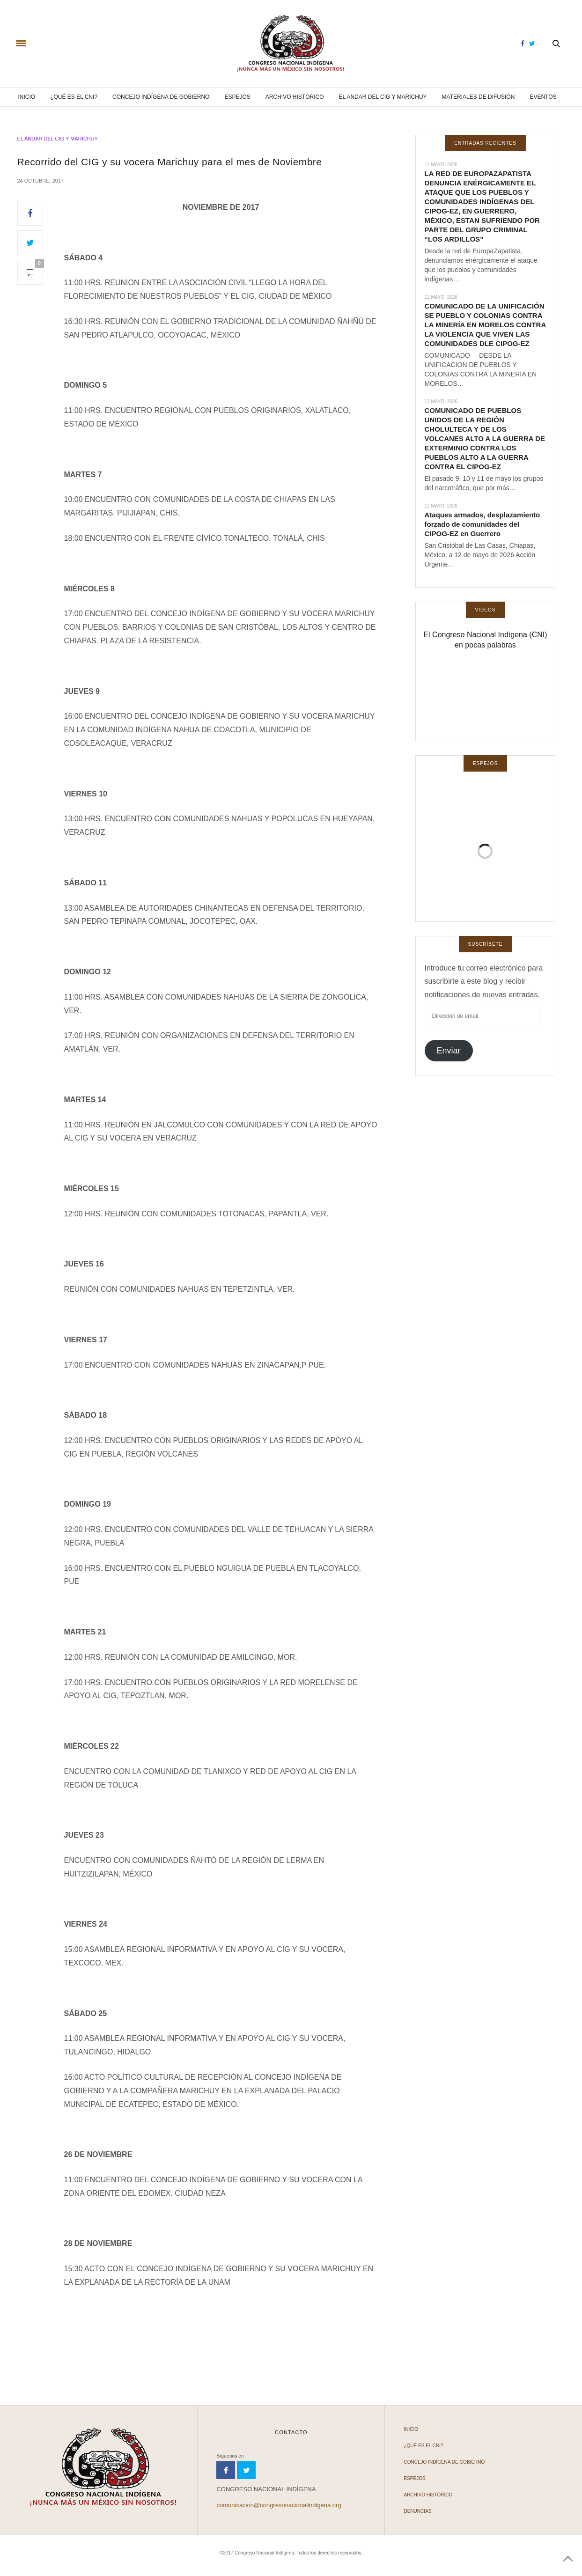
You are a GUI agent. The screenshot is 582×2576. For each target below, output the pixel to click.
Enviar (448, 1050)
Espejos (237, 97)
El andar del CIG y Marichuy (383, 97)
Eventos (543, 97)
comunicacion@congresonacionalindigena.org (278, 2505)
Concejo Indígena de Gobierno (160, 97)
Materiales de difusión (478, 97)
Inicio (26, 97)
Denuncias (417, 2511)
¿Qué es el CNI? (73, 97)
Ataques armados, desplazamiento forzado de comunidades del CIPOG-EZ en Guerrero (482, 524)
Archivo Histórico (294, 97)
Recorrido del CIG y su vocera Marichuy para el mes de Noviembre (169, 161)
